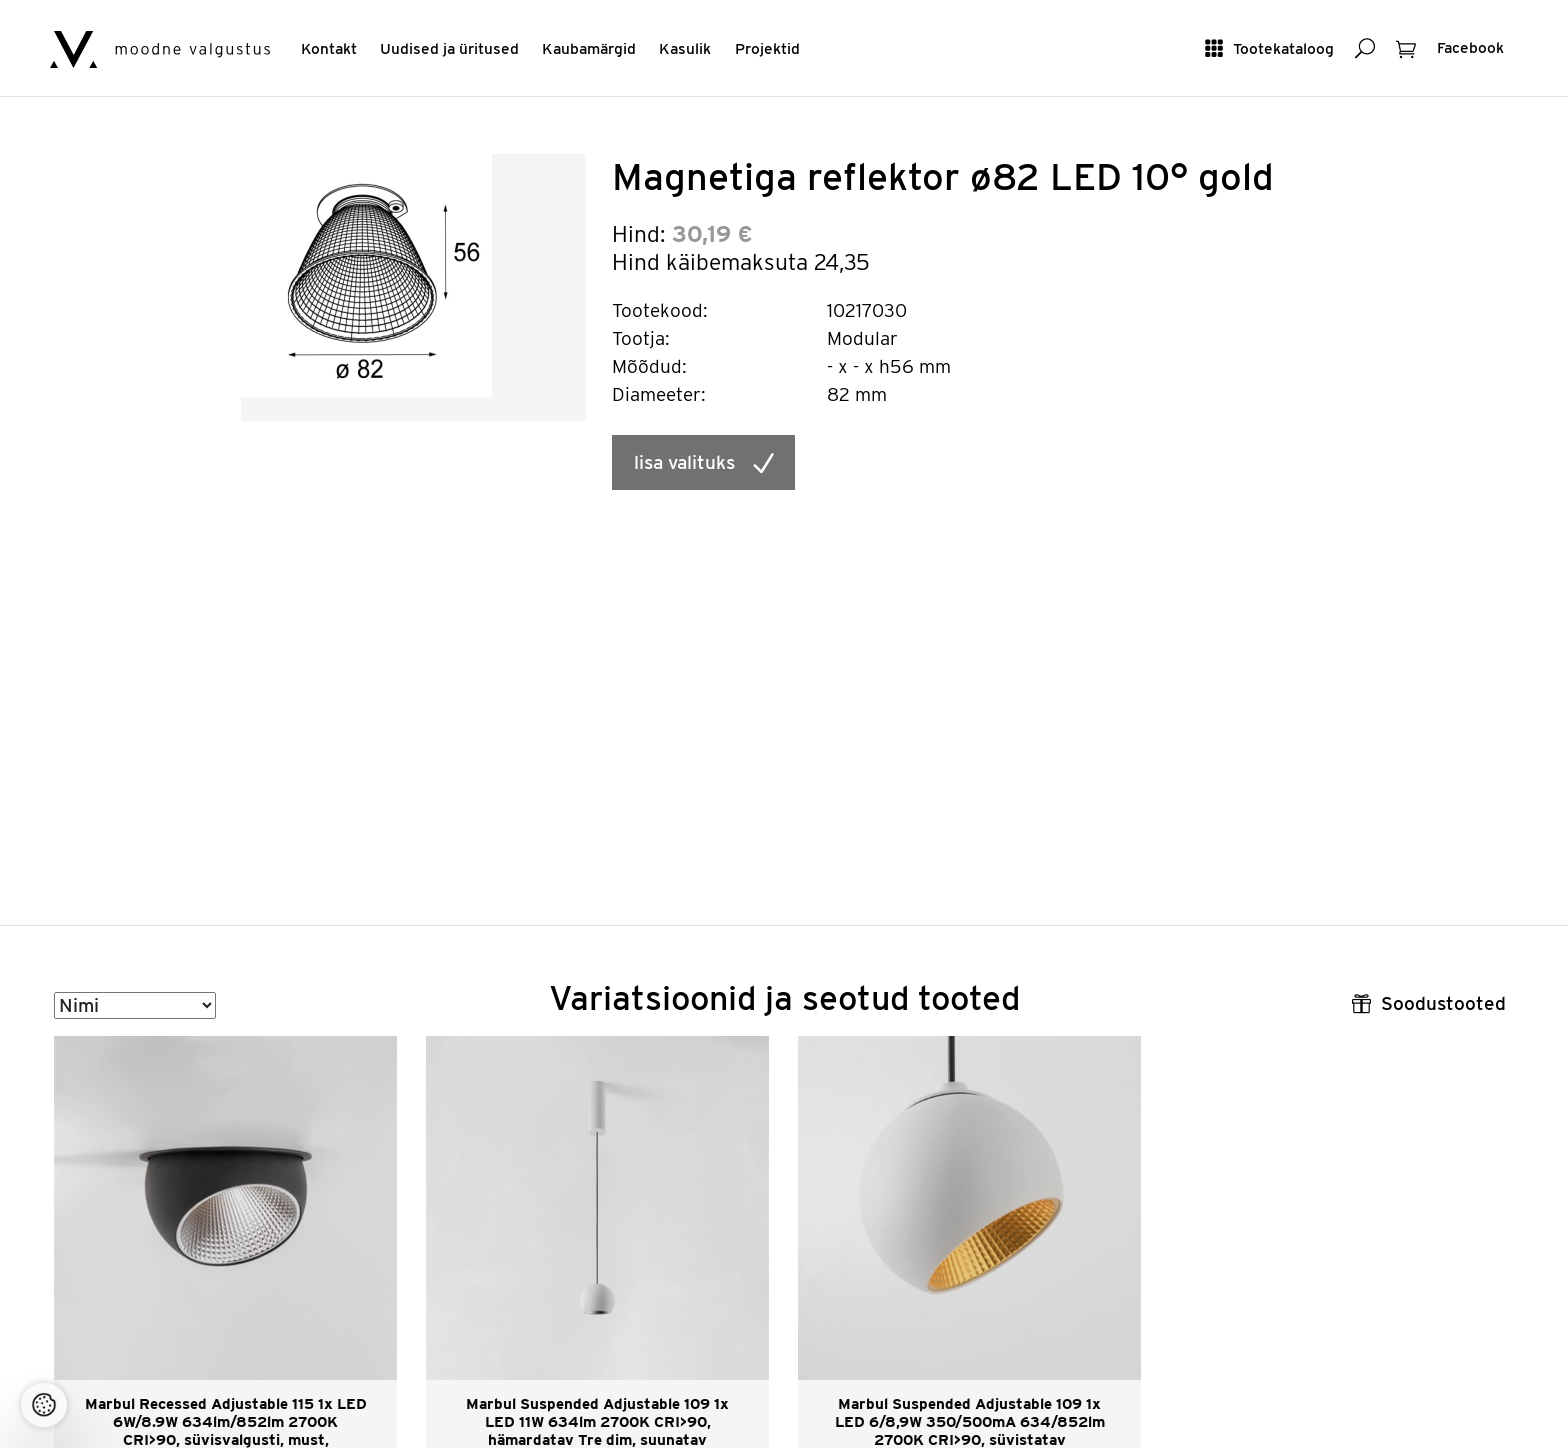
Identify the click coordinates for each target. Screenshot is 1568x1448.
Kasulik (685, 48)
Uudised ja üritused (449, 48)
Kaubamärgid (589, 48)
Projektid (767, 48)
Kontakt (329, 48)
